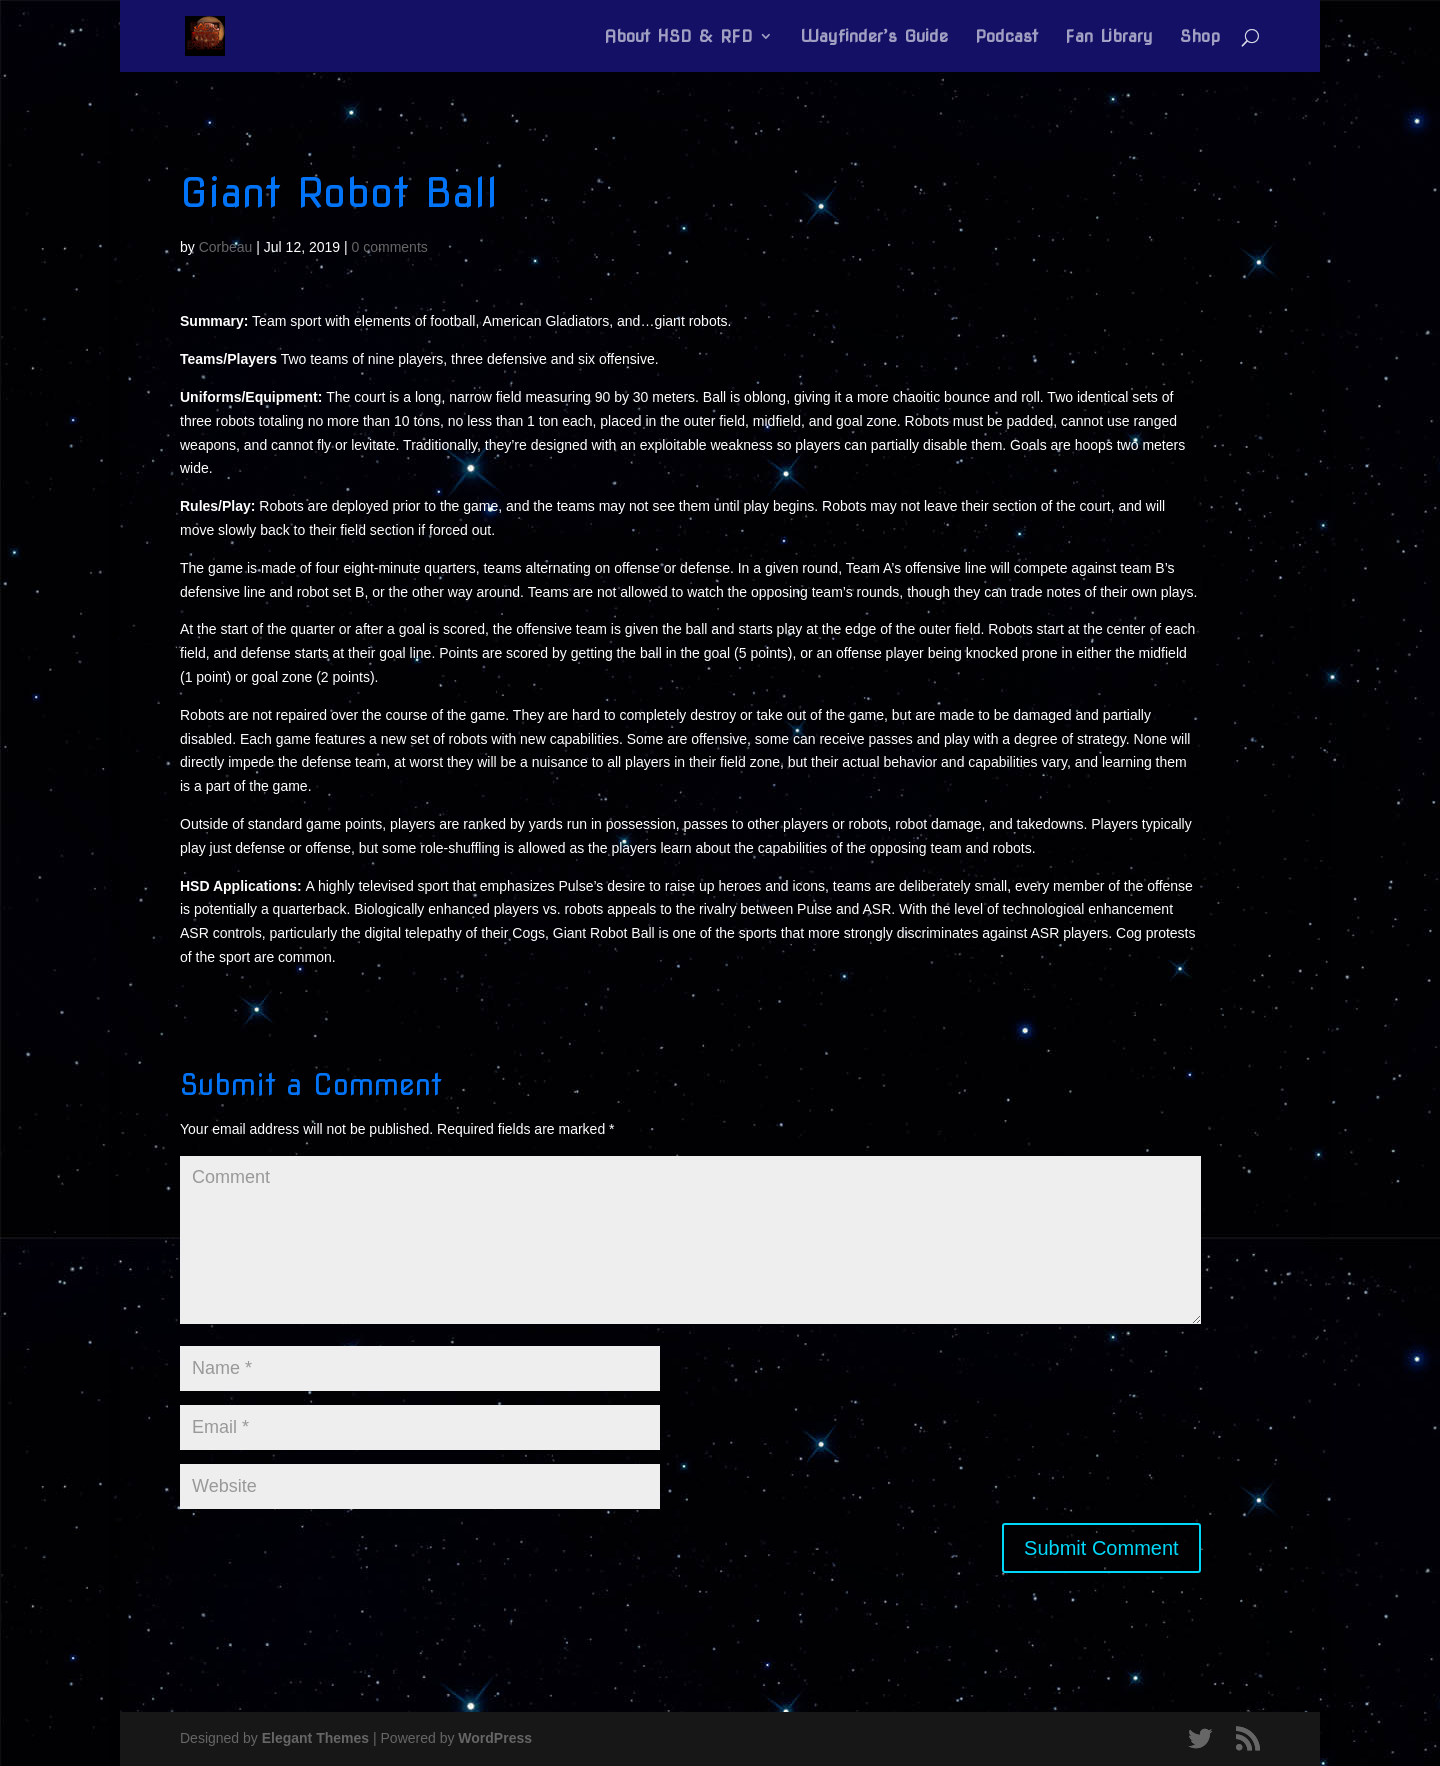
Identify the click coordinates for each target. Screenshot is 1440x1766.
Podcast (1006, 37)
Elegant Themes (315, 1738)
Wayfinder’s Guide (874, 37)
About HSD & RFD (678, 37)
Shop (1200, 37)
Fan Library (1109, 37)
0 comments (390, 247)
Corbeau (226, 247)
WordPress (495, 1738)
